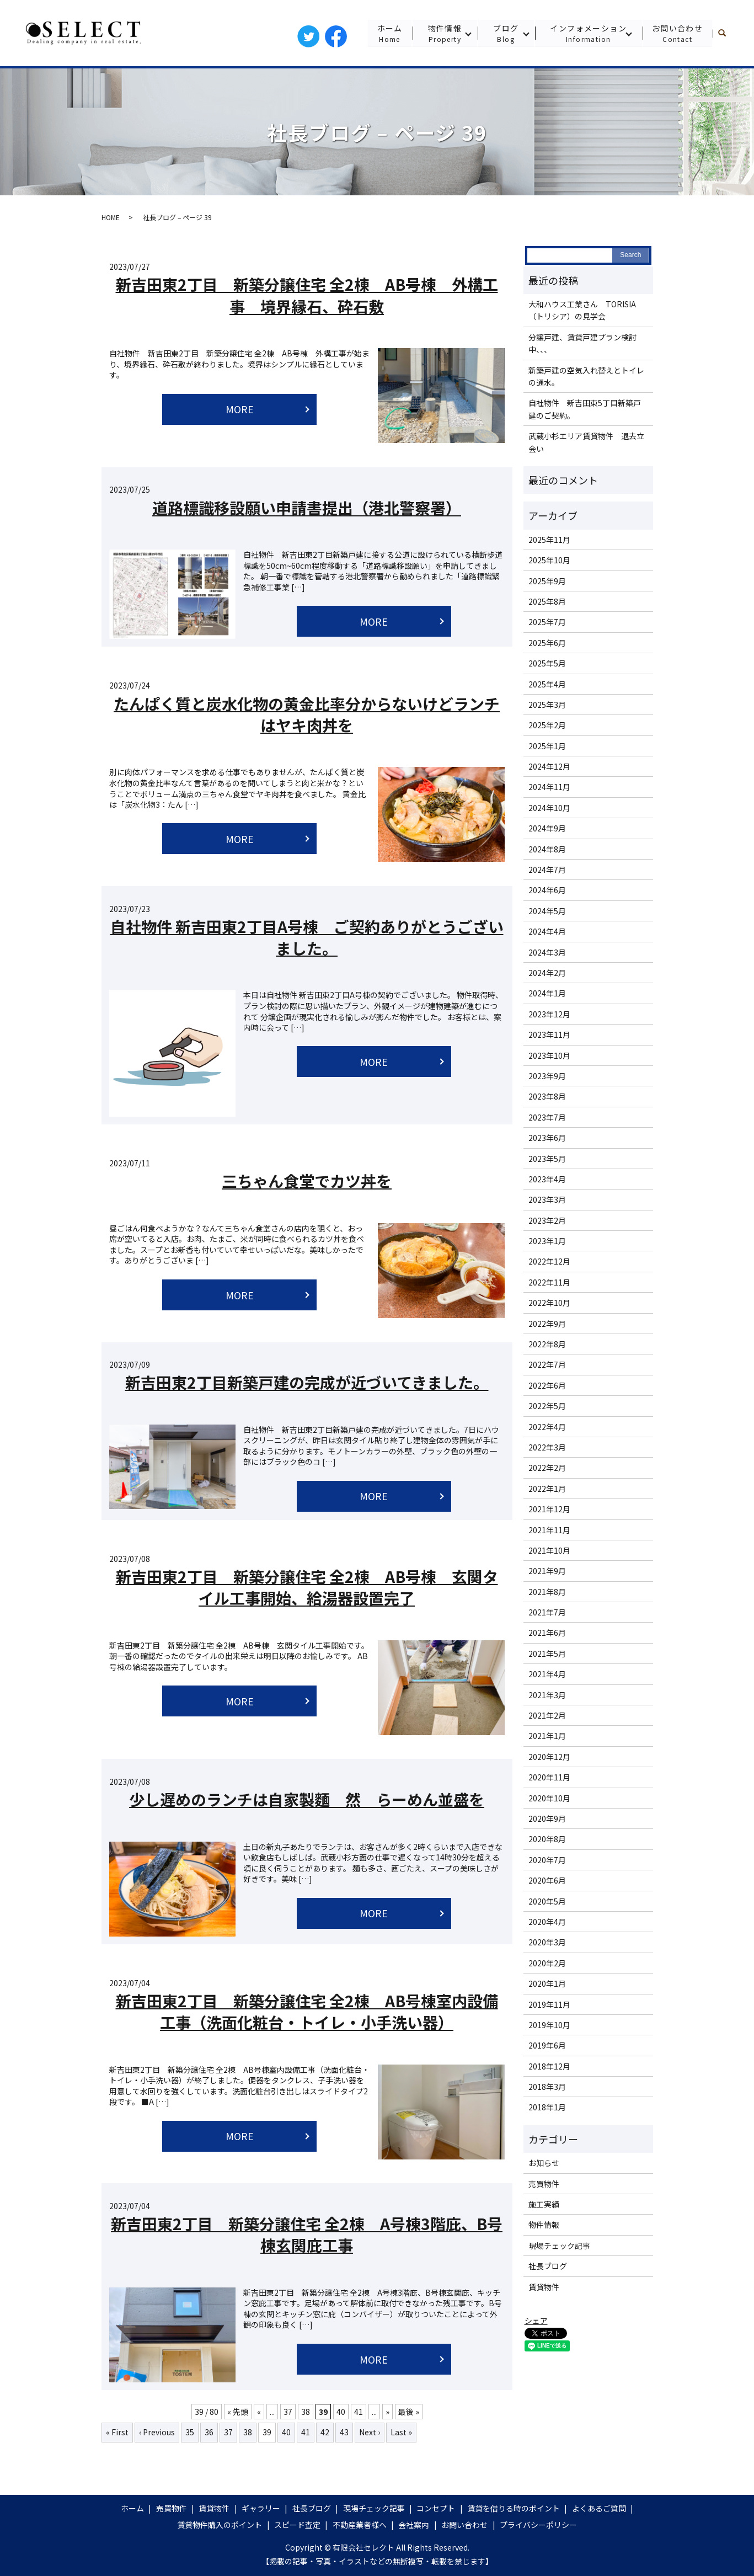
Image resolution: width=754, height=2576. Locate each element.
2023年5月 (547, 1158)
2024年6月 (547, 889)
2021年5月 (547, 1653)
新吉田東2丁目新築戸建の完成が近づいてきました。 (307, 1382)
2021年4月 (547, 1673)
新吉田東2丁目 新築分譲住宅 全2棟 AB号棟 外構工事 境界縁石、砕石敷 (307, 295)
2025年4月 (547, 684)
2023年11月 (549, 1034)
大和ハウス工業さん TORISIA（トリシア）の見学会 (582, 310)
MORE (240, 409)
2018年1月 (547, 2107)
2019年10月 (549, 2024)
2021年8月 (547, 1591)
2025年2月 (547, 724)
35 (189, 2432)
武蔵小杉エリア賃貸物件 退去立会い (586, 442)
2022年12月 (549, 1261)
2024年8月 (547, 849)
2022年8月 (547, 1344)
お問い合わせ (677, 33)
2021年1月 (547, 1735)
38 (305, 2411)
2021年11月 (549, 1529)
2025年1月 (547, 745)
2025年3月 (547, 704)
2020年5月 (547, 1901)
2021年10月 (549, 1550)
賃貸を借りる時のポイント (513, 2508)
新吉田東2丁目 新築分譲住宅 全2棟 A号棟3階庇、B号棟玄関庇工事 (306, 2234)
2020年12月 (549, 1756)
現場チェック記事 (559, 2245)
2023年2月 (547, 1220)
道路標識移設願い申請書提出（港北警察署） (306, 508)
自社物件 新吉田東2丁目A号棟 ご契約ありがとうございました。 (307, 937)
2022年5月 (547, 1405)
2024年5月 (547, 910)
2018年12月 (549, 2066)
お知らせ (543, 2162)
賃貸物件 (543, 2286)
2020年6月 (547, 1880)
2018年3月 (547, 2086)
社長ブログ (547, 2265)
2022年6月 (547, 1385)
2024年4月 (547, 931)
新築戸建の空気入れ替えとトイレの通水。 (586, 376)
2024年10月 (549, 807)
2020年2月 (547, 1963)
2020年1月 (547, 1983)
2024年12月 (549, 766)
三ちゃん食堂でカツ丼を (307, 1181)
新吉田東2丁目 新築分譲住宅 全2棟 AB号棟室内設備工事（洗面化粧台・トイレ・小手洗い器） (307, 2011)
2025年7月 (547, 621)
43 (344, 2432)
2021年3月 (547, 1694)
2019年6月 (547, 2045)
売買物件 (543, 2183)
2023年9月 (547, 1075)
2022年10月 (549, 1302)
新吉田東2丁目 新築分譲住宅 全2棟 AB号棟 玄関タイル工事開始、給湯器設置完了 (307, 1587)
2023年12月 (549, 1014)
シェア (536, 2320)
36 (209, 2432)
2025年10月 (549, 560)
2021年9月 (547, 1570)
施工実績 (543, 2204)
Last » (401, 2432)
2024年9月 (547, 828)
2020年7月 (547, 1859)
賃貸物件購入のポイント (219, 2524)
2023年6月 (547, 1137)
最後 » (408, 2411)
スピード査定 (297, 2524)
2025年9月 (547, 580)
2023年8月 (547, 1096)
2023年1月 (547, 1240)
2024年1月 (547, 993)
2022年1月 (547, 1488)
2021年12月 (549, 1508)
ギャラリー (261, 2508)
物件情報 (444, 33)
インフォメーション (588, 33)
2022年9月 (547, 1323)
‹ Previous (157, 2432)
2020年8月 (547, 1838)
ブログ (505, 33)
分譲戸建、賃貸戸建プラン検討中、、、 (582, 343)
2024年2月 (547, 972)
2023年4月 (547, 1179)
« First (117, 2432)
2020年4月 (547, 1921)
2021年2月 (547, 1715)
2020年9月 (547, 1818)
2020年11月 (549, 1777)
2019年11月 (549, 2004)
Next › (369, 2432)
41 (358, 2411)
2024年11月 (549, 786)
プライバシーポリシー (538, 2524)
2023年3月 (547, 1199)
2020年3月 (547, 1942)
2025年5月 (547, 663)
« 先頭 (237, 2411)
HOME (110, 217)
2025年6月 (547, 642)
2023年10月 (549, 1055)
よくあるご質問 (599, 2508)
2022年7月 (547, 1364)
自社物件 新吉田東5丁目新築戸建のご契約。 (584, 408)
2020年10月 (549, 1798)
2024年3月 (547, 952)
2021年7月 (547, 1612)
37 (288, 2411)
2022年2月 (547, 1467)
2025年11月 (549, 539)
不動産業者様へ (360, 2524)
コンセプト (435, 2508)
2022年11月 (549, 1282)
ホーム (389, 33)
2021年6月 (547, 1632)
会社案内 (413, 2524)
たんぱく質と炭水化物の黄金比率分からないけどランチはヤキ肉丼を (307, 714)
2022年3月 (547, 1447)
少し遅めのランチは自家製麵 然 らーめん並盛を (306, 1799)
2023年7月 (547, 1117)
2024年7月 (547, 869)
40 (340, 2411)
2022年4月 (547, 1426)
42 (324, 2432)
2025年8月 (547, 601)
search (726, 33)
